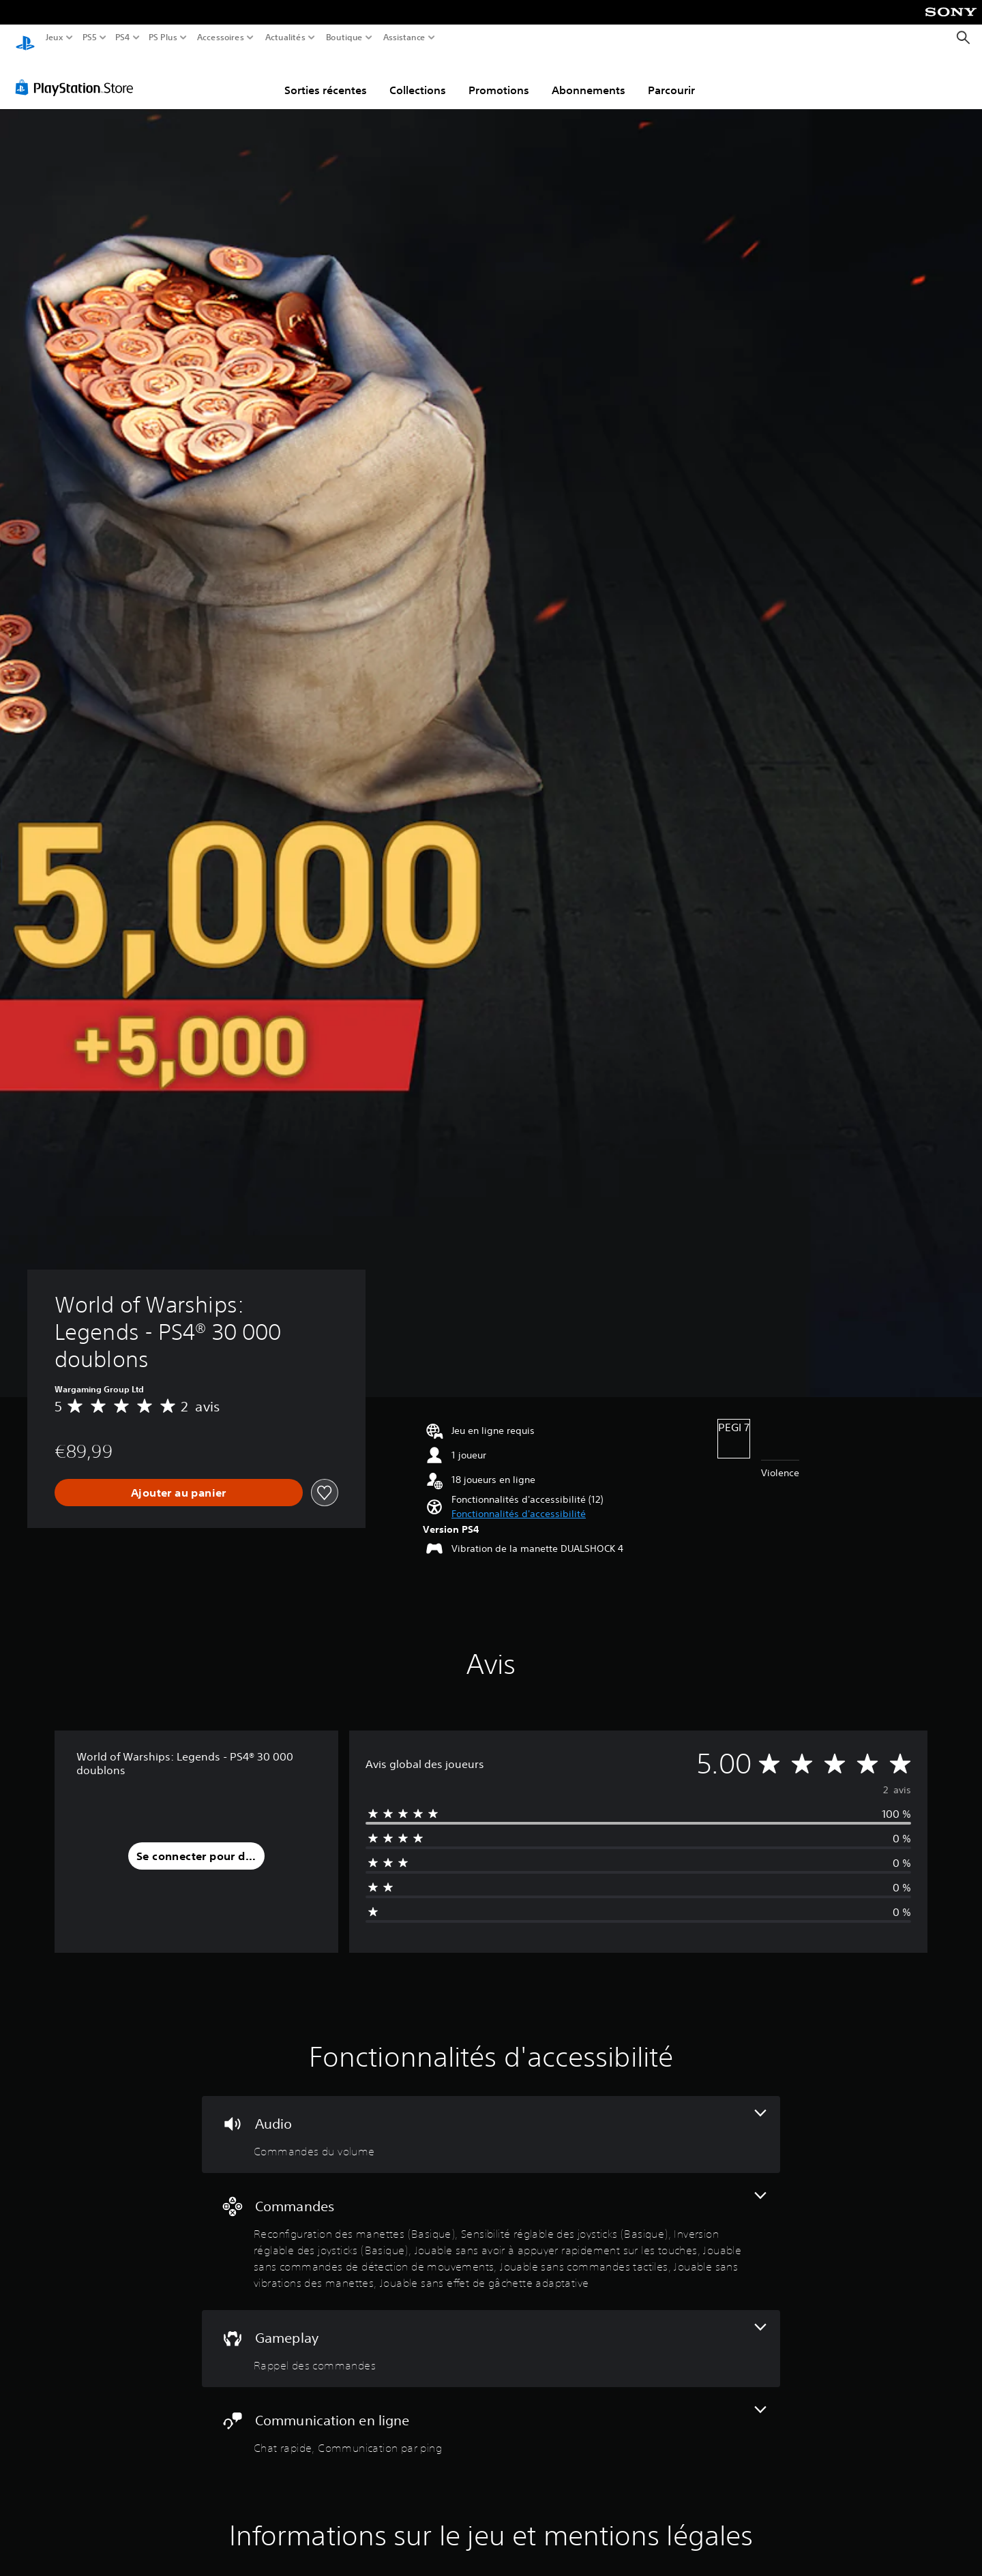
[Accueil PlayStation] (25, 38)
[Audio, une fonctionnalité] (491, 2121)
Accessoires (219, 37)
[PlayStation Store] (78, 74)
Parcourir (671, 77)
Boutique (344, 37)
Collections (417, 77)
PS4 (122, 37)
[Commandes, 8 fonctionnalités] (491, 2229)
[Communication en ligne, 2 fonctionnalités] (491, 2418)
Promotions (498, 77)
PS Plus (163, 37)
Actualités (285, 37)
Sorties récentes (325, 77)
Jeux (54, 37)
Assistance (404, 37)
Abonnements (588, 77)
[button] (518, 1501)
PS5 (89, 37)
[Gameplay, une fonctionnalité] (491, 2335)
